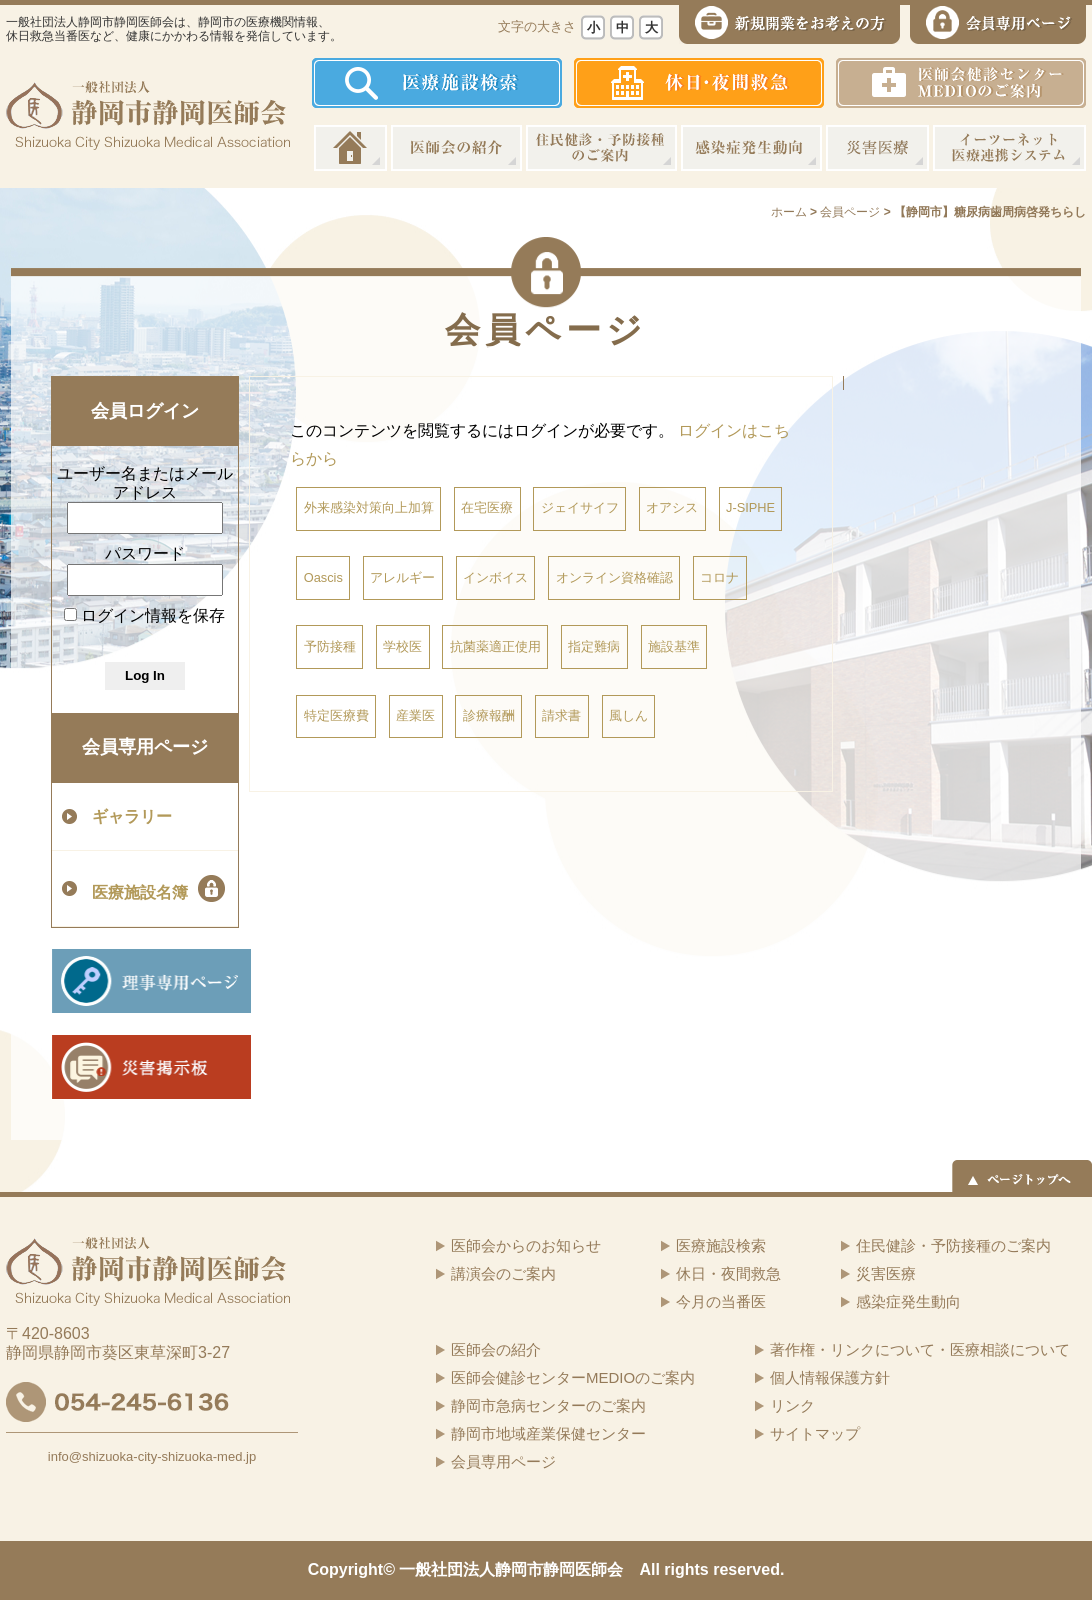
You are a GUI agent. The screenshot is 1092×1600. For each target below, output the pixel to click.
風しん (628, 715)
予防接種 (330, 646)
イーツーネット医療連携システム (1009, 148)
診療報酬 (489, 715)
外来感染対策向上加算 (369, 507)
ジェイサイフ (580, 507)
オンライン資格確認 (614, 577)
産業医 (415, 715)
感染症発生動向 (751, 148)
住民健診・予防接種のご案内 (601, 148)
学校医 (402, 646)
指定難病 (594, 646)
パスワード (145, 553)
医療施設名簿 (158, 888)
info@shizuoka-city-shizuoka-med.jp (152, 1456)
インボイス (495, 577)
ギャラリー (132, 816)
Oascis (323, 577)
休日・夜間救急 (728, 1273)
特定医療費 (336, 715)
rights (686, 1569)
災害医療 (877, 148)
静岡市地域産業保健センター (548, 1433)
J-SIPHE (750, 507)
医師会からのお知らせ (526, 1245)
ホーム (350, 148)
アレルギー (402, 577)
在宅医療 (487, 507)
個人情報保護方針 (830, 1377)
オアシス (672, 507)
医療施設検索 (721, 1245)
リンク (792, 1405)
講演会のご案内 (503, 1273)
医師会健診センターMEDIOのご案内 (573, 1377)
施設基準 (674, 646)
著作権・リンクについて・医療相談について (920, 1349)
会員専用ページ (145, 747)
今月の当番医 (721, 1301)
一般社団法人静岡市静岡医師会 (511, 1569)
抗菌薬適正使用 (495, 646)
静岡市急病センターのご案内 (548, 1405)
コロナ (719, 577)
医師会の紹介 (456, 148)
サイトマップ (815, 1433)
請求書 (561, 715)
